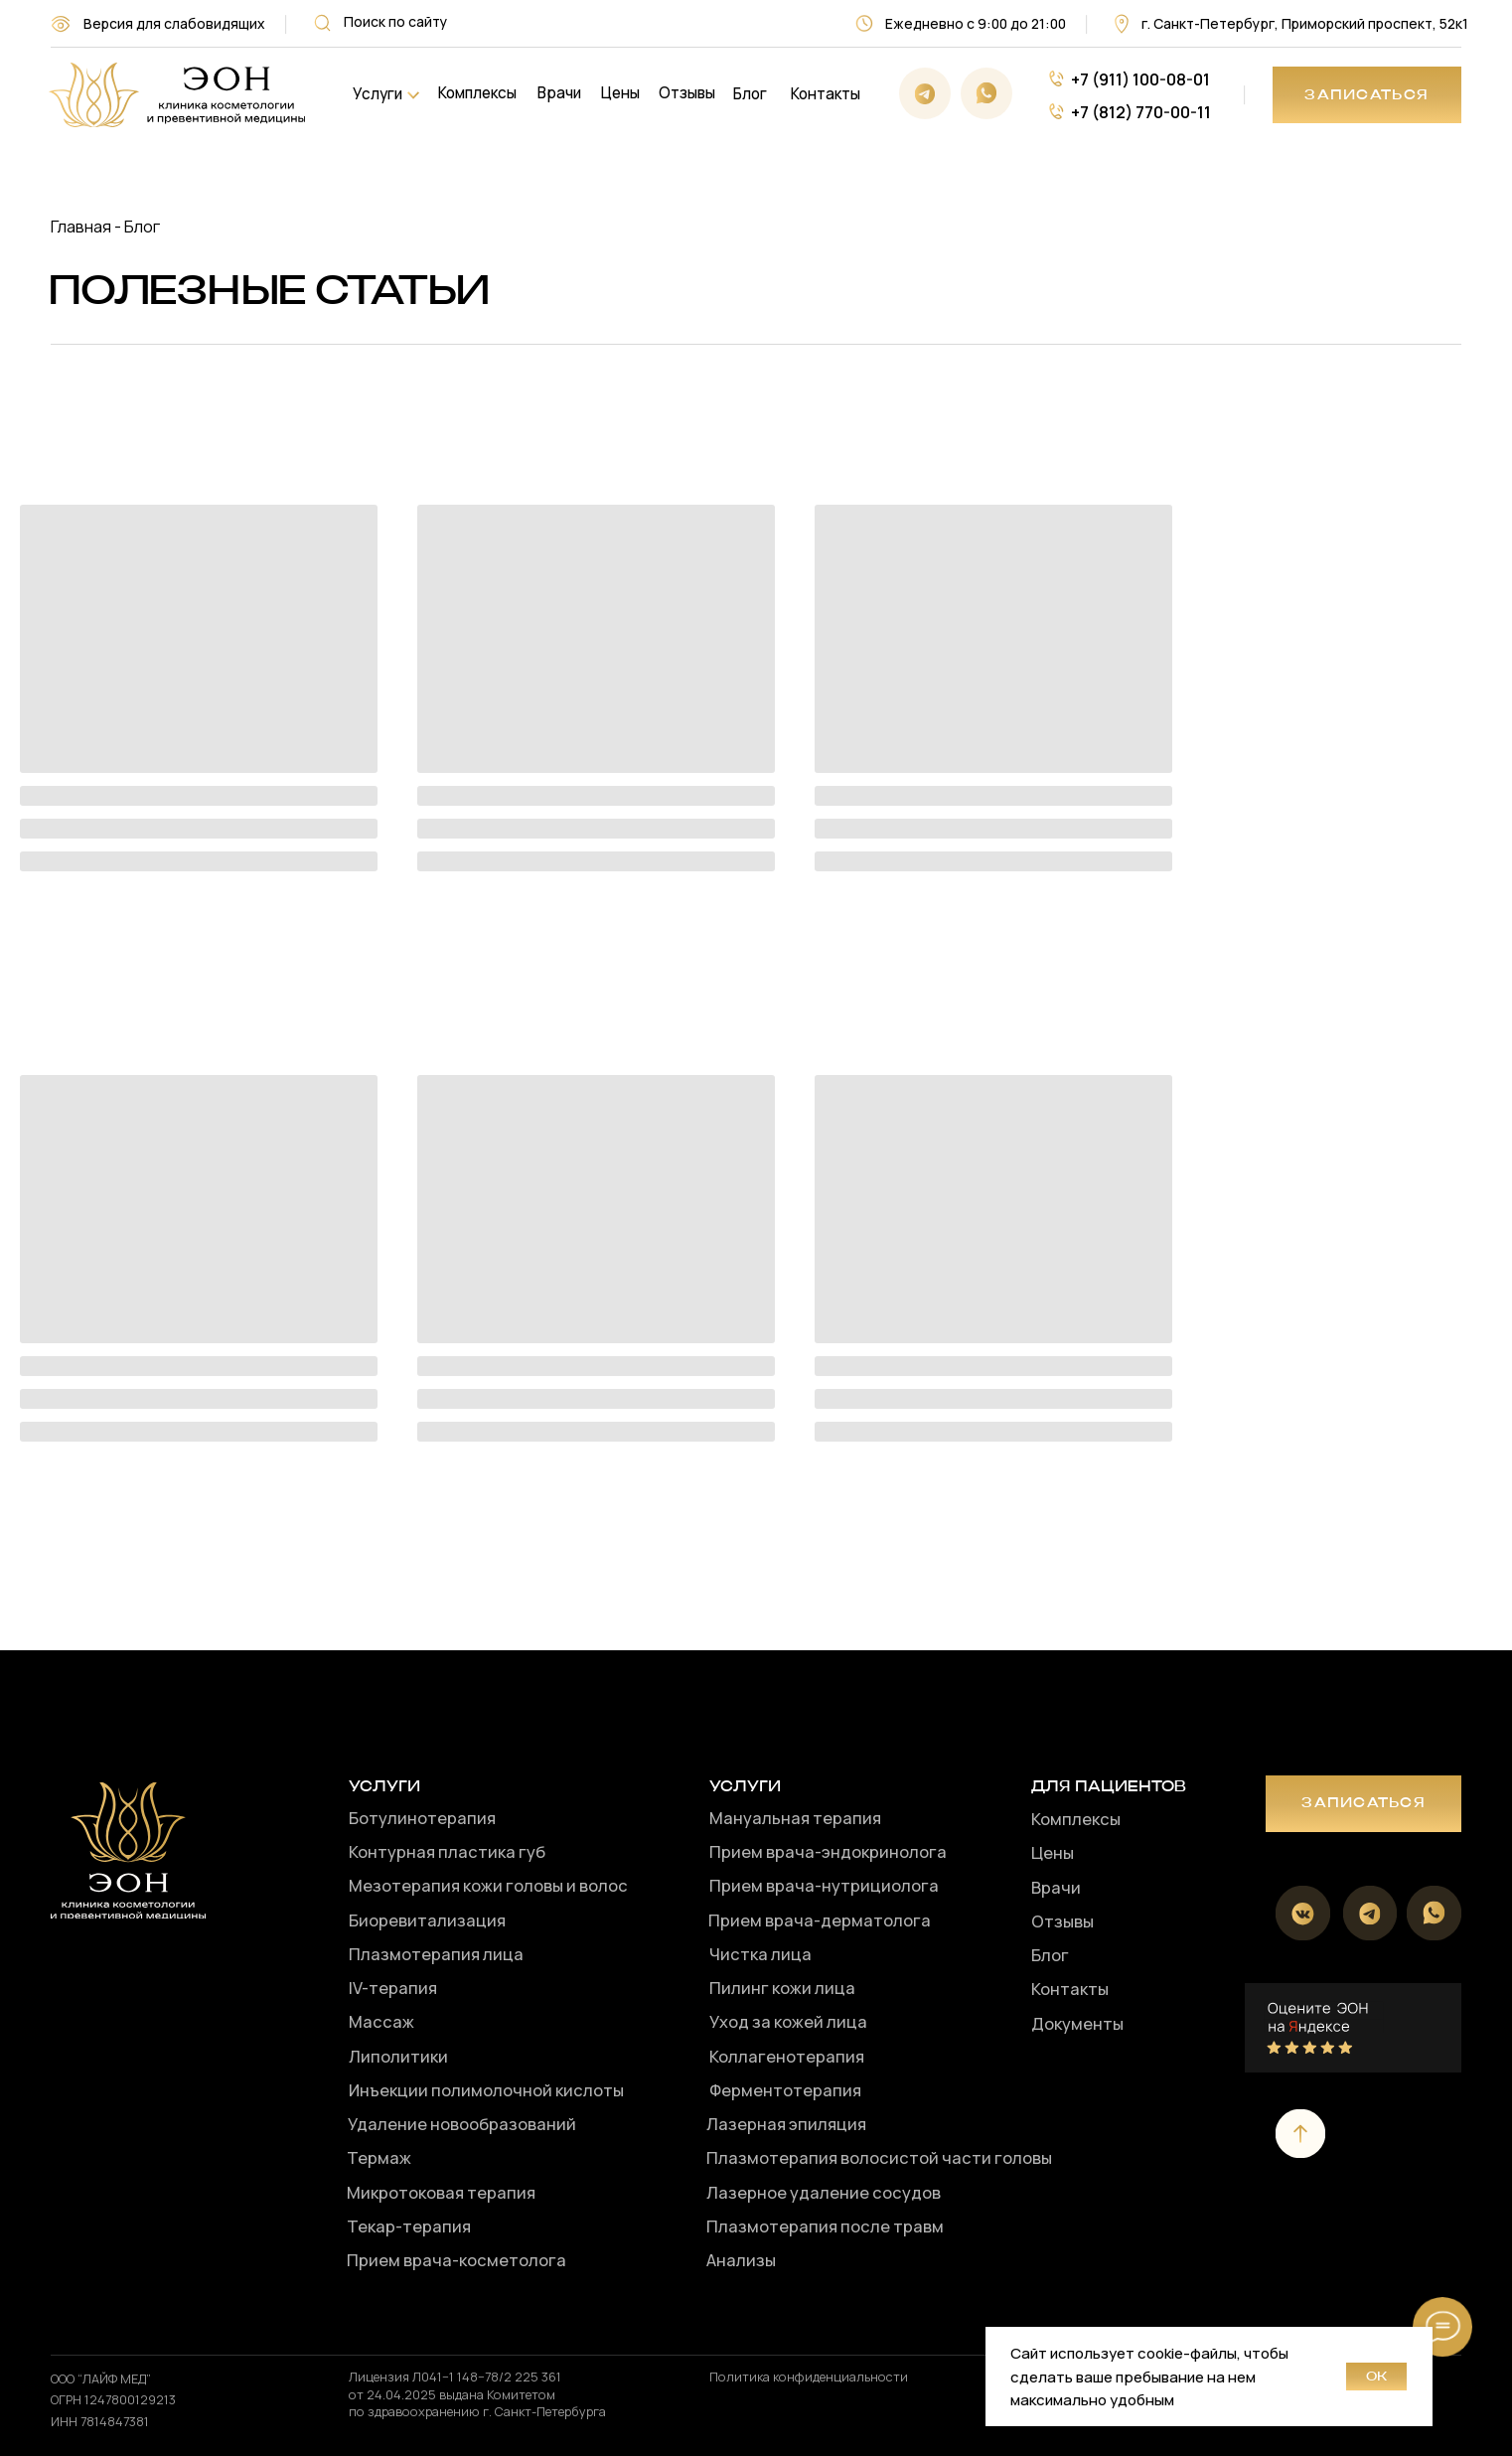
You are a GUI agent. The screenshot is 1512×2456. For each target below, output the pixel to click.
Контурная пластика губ (447, 1851)
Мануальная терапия (795, 1817)
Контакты (825, 93)
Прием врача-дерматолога (819, 1920)
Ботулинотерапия (422, 1817)
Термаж (379, 2157)
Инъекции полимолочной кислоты (486, 2089)
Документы (1077, 2023)
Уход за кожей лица (788, 2021)
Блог (750, 93)
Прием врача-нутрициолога (824, 1885)
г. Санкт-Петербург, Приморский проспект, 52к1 (1304, 23)
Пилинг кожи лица (782, 1987)
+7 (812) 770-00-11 (1141, 111)
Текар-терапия (409, 2226)
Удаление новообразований (462, 2123)
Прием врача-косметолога (456, 2259)
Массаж (381, 2021)
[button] (1367, 95)
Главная (81, 226)
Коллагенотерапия (786, 2056)
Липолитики (398, 2056)
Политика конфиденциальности (808, 2376)
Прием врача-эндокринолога (828, 1851)
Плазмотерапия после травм (825, 2226)
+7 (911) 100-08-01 (1140, 79)
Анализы (741, 2259)
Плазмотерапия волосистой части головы (879, 2157)
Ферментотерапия (785, 2089)
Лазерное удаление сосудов (823, 2192)
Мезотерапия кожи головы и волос (488, 1885)
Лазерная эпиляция (786, 2123)
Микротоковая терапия (441, 2192)
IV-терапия (393, 1987)
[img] (176, 95)
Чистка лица (760, 1953)
